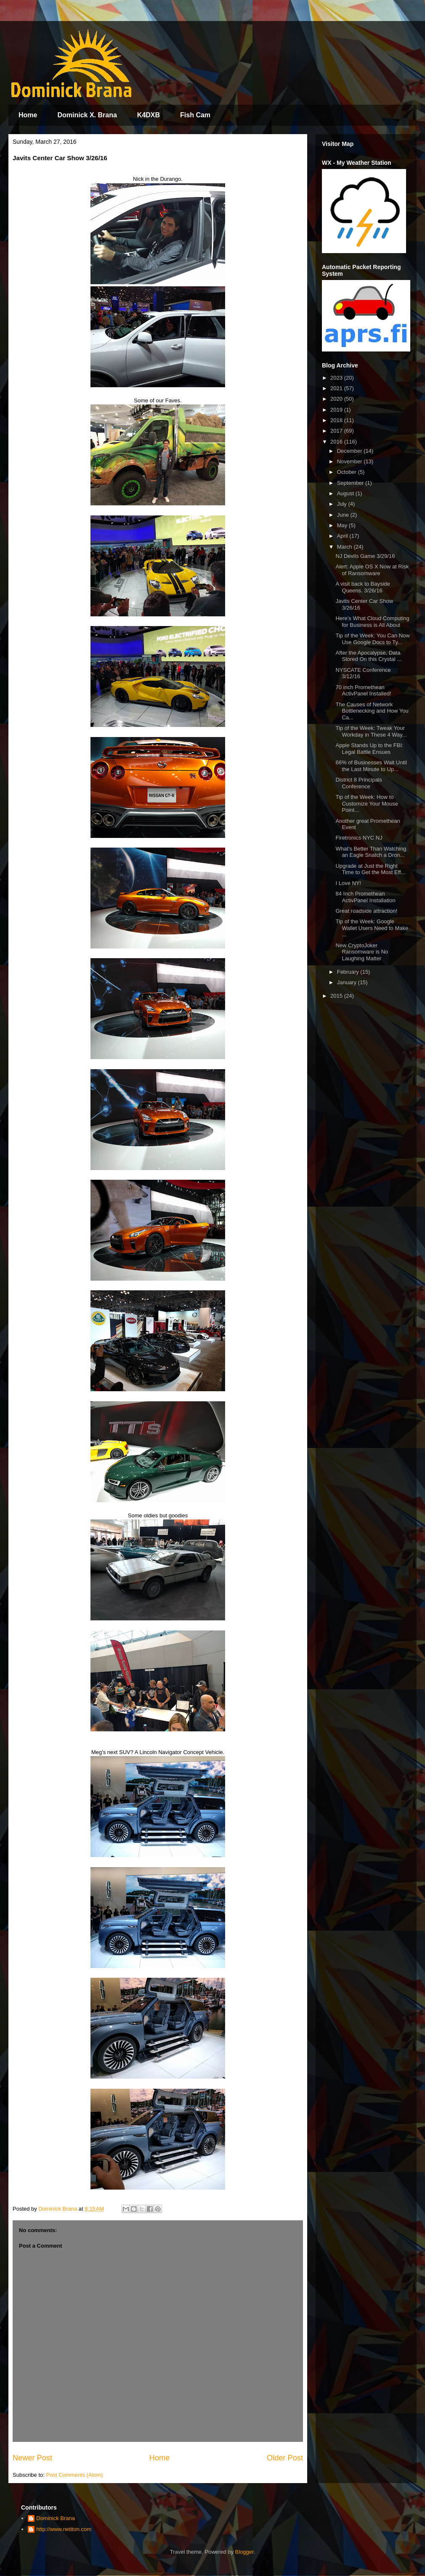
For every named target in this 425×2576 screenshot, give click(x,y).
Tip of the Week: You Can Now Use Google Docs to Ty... (372, 638)
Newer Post (32, 2458)
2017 (337, 431)
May (343, 525)
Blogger (244, 2552)
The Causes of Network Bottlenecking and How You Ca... (371, 711)
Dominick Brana (55, 2518)
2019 (337, 410)
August (346, 493)
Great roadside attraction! (366, 911)
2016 (337, 442)
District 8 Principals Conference (358, 783)
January (347, 982)
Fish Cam (195, 115)
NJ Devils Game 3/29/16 (365, 556)
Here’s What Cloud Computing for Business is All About (372, 621)
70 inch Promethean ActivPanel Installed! (363, 690)
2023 (337, 378)
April (343, 536)
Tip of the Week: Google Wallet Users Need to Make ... (371, 928)
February (349, 972)
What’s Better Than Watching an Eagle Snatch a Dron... (370, 852)
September (351, 483)
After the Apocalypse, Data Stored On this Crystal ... (368, 656)
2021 (337, 388)
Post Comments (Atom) (74, 2475)
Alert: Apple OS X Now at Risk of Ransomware (372, 569)
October (347, 472)
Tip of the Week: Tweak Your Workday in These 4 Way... (370, 731)
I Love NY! (348, 883)
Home (28, 115)
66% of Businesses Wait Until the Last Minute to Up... (370, 765)
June (344, 515)
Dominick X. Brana (87, 115)
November (350, 461)
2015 (337, 996)
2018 (337, 420)
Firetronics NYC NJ (358, 838)
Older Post (285, 2458)
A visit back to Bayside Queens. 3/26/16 (362, 587)
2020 (337, 399)
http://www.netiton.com (63, 2529)
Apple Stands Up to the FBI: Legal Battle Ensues (369, 748)
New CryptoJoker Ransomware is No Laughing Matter (361, 952)
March (345, 547)
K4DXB (148, 115)
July (342, 504)
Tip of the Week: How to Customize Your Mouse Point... (366, 803)
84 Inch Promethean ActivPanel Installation (365, 897)
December (350, 451)
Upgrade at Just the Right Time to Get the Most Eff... (370, 869)
